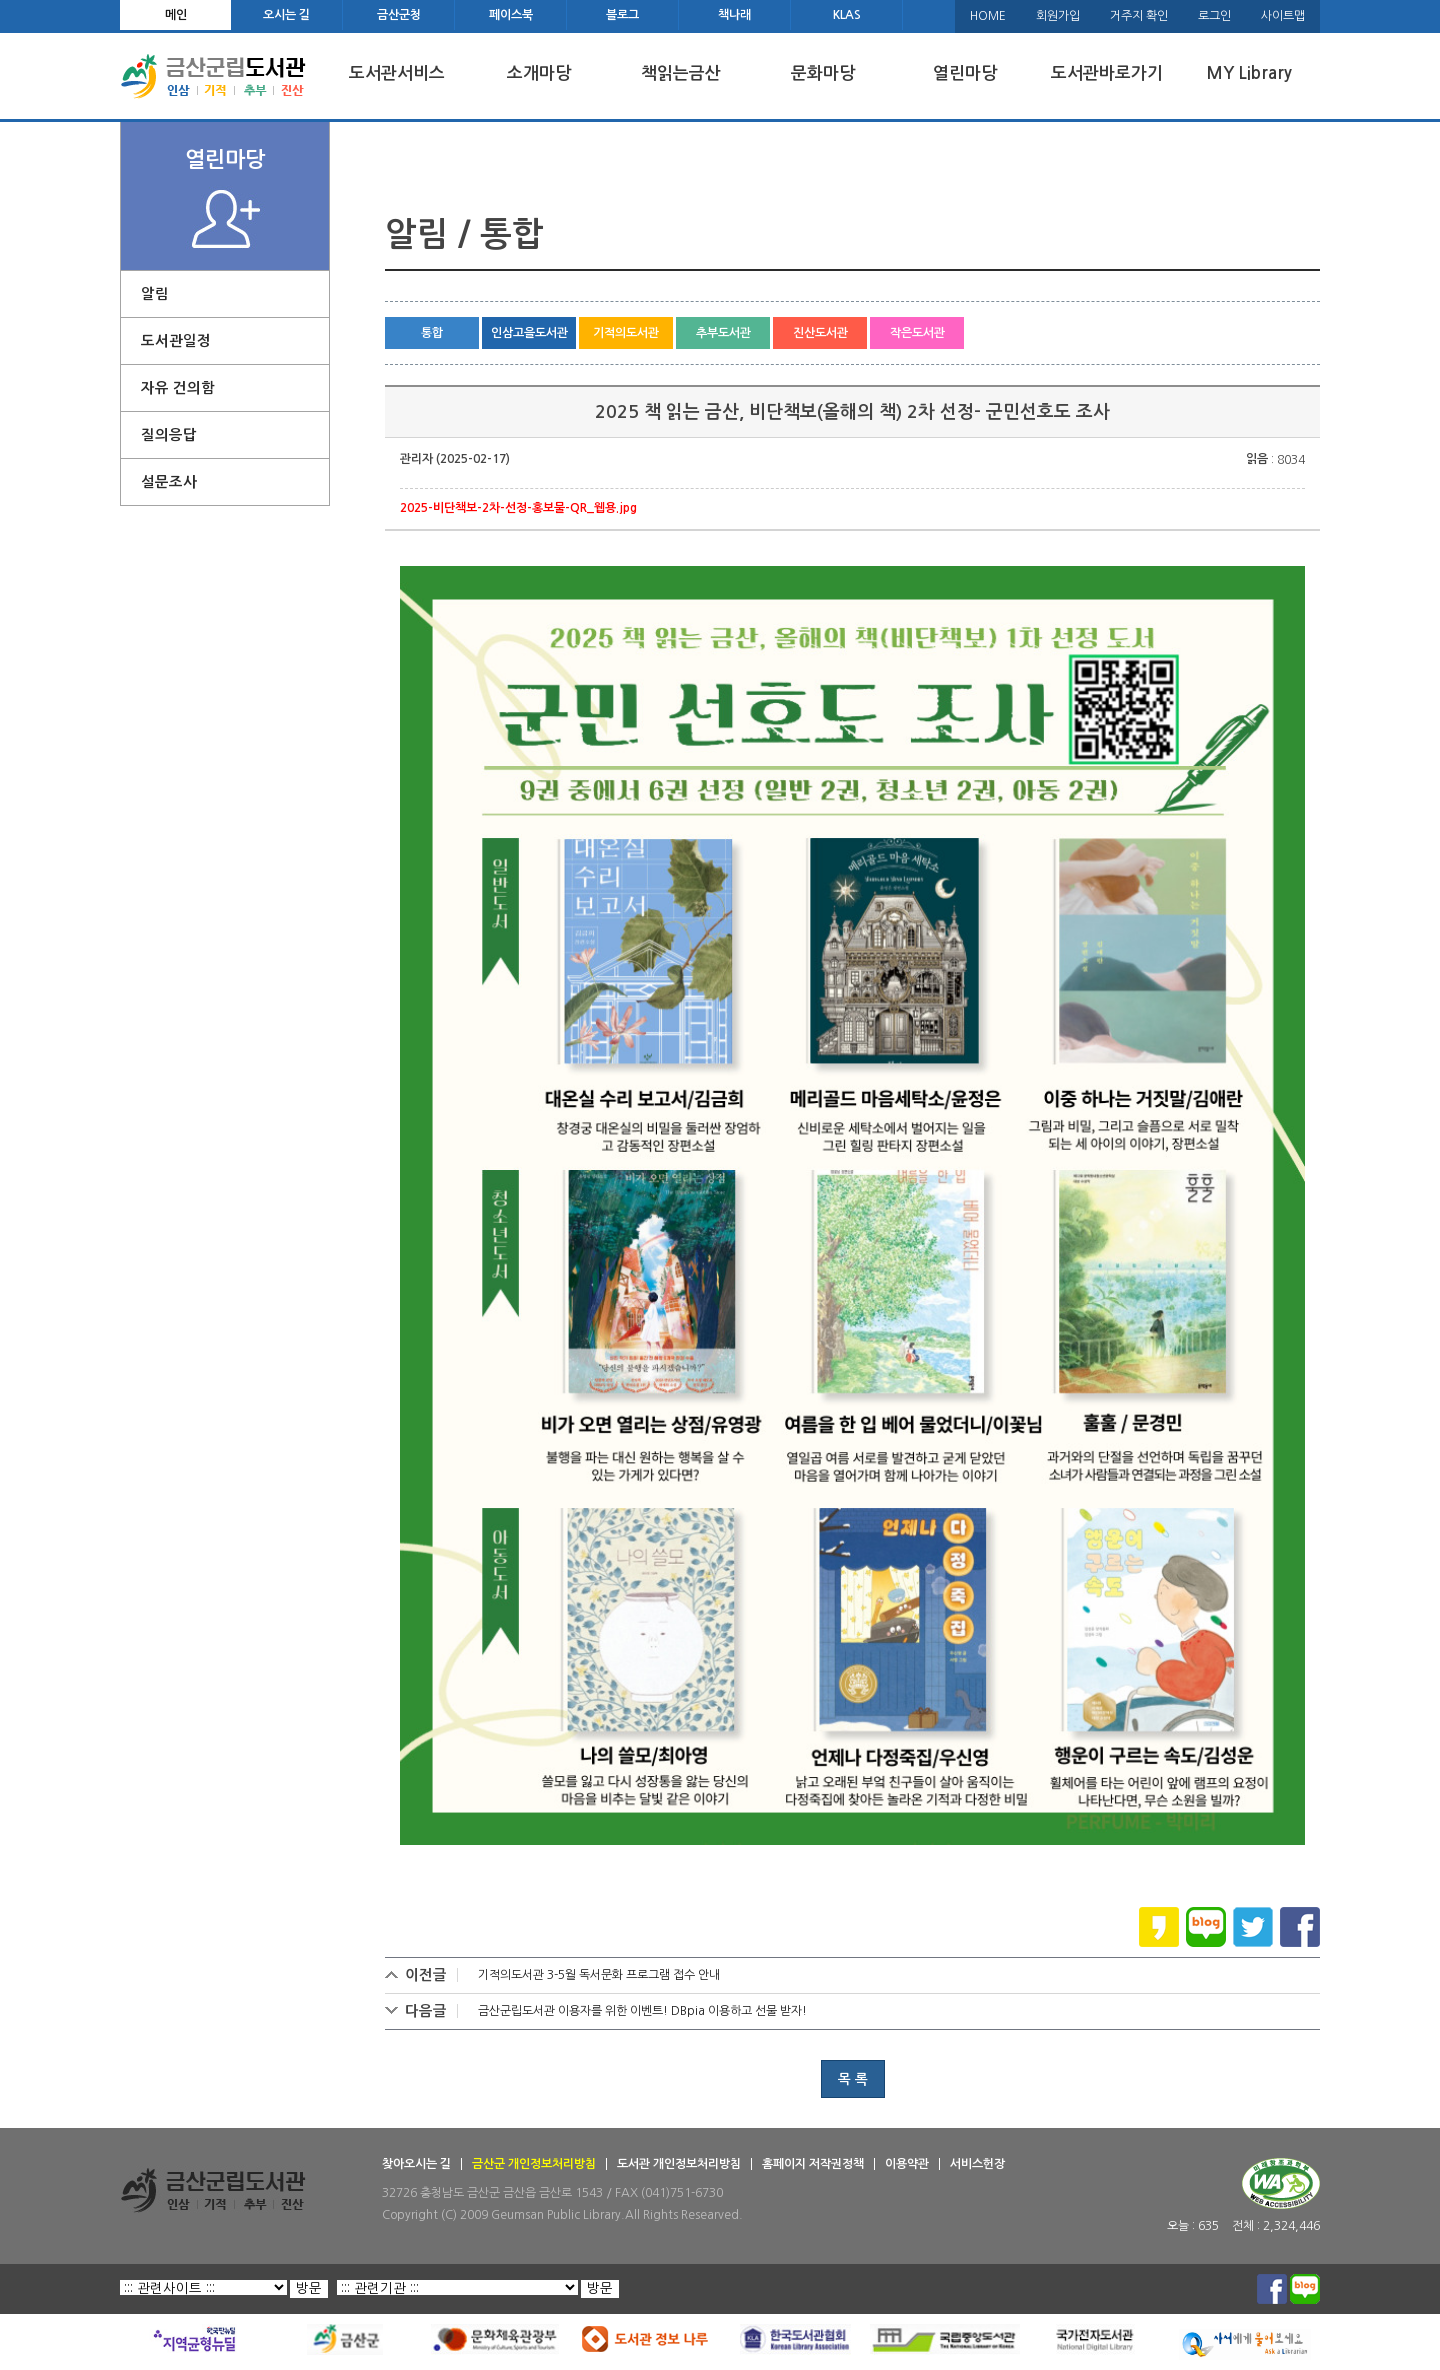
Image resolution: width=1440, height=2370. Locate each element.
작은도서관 (917, 333)
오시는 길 (286, 15)
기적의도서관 (626, 333)
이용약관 (907, 2164)
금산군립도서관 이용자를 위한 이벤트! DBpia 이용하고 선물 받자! (642, 2011)
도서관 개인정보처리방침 (679, 2164)
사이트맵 (1283, 16)
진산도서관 (820, 333)
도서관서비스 (397, 73)
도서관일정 (176, 341)
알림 (155, 294)
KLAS (847, 15)
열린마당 (965, 73)
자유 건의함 (178, 388)
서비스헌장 (977, 2164)
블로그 (622, 15)
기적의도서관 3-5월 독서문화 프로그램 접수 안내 (599, 1975)
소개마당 (539, 73)
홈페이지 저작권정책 (813, 2164)
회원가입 (1058, 16)
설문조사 (169, 482)
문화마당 (823, 73)
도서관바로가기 (1107, 73)
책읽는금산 (681, 73)
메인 (176, 15)
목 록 (853, 2079)
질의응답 (169, 435)
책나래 (734, 15)
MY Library (1249, 73)
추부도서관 (723, 333)
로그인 (1214, 16)
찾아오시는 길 (416, 2164)
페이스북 (511, 15)
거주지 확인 (1139, 16)
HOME (988, 16)
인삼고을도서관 (529, 333)
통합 (432, 333)
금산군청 (399, 15)
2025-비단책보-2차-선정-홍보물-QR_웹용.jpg (518, 508)
